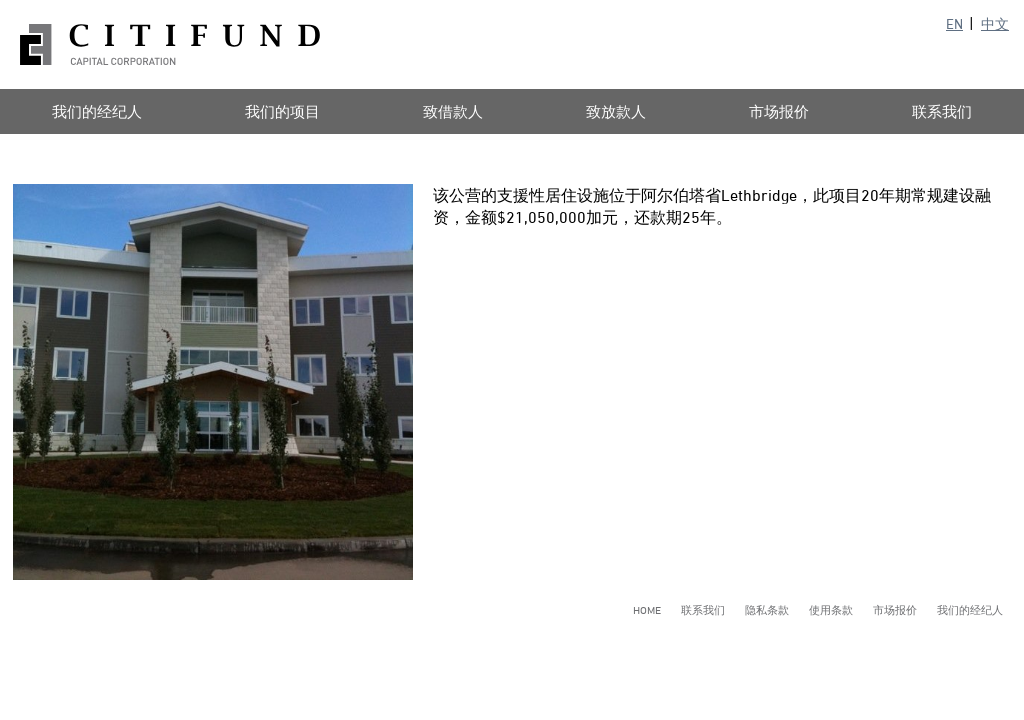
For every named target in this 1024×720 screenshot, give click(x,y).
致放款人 (616, 111)
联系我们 (703, 609)
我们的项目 (282, 111)
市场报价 (779, 111)
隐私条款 (767, 609)
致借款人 (453, 111)
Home (647, 609)
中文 (995, 23)
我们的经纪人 (970, 609)
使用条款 (831, 609)
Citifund (170, 44)
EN (954, 23)
